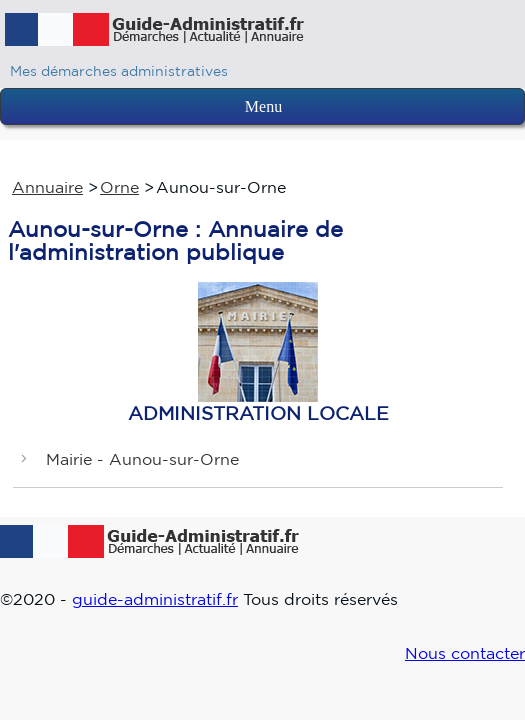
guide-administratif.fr (155, 599)
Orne (119, 187)
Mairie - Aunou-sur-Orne (142, 459)
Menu (263, 106)
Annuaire (47, 187)
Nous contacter (465, 653)
